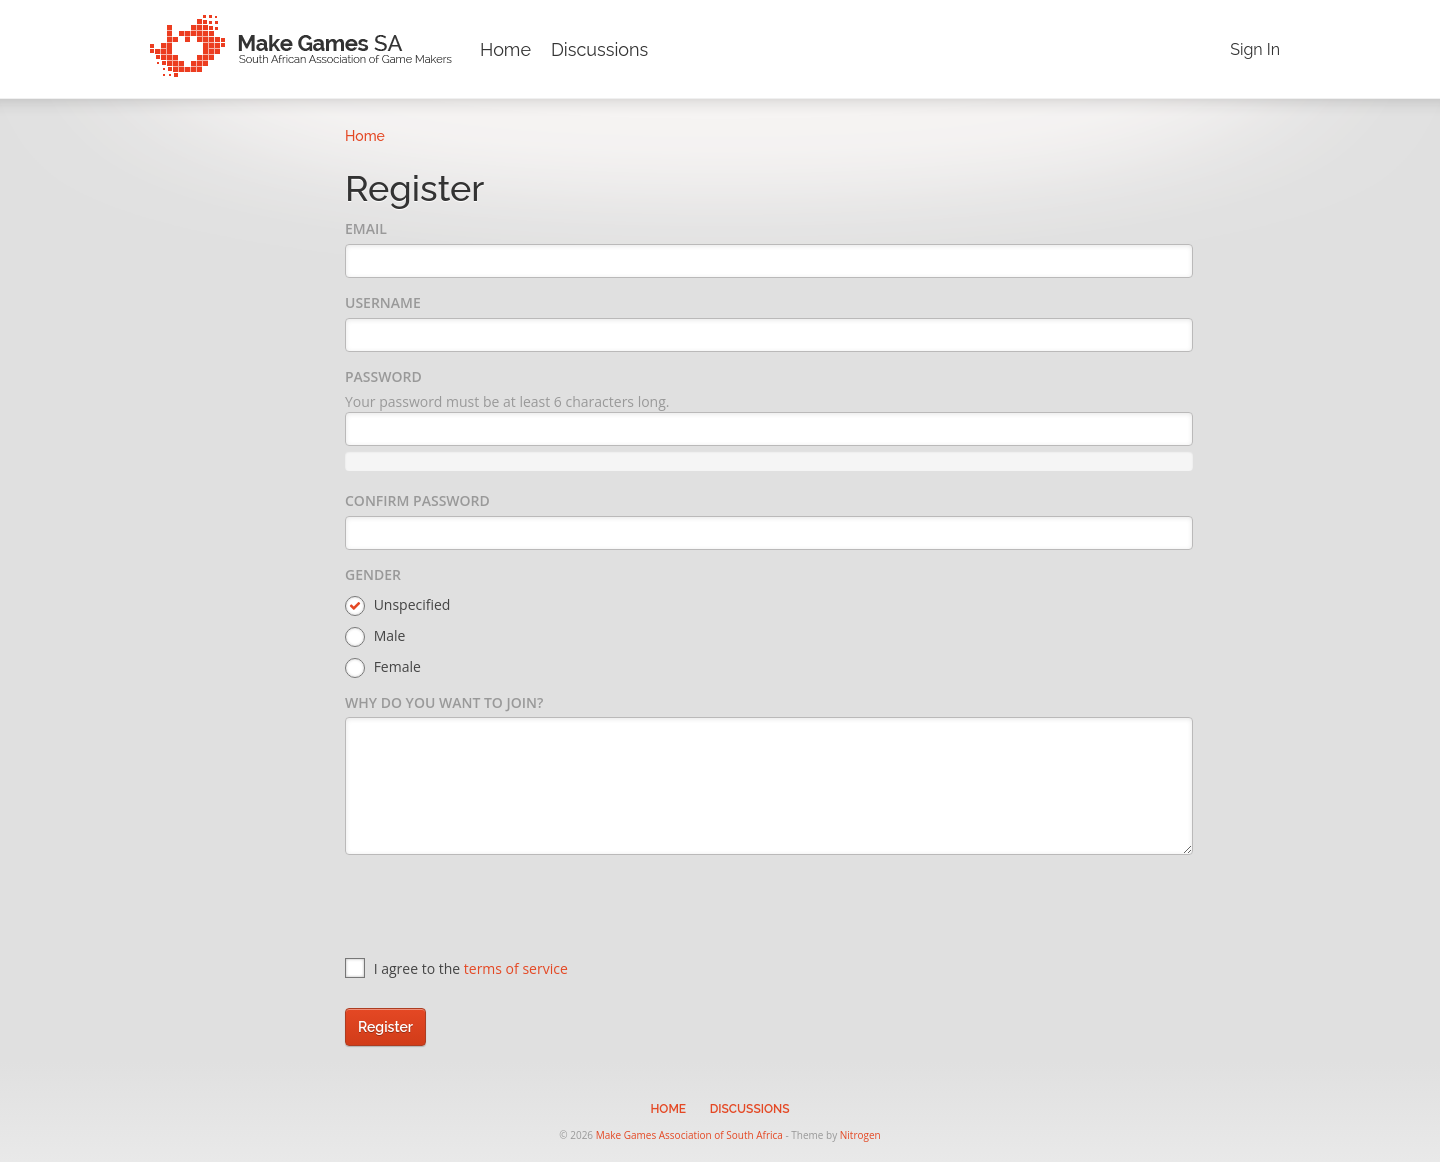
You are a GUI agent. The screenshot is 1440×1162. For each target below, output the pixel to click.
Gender (373, 574)
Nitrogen (860, 1135)
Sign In (1255, 49)
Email (366, 228)
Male (375, 636)
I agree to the (456, 968)
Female (383, 667)
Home (505, 49)
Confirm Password (417, 500)
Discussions (599, 49)
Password (383, 376)
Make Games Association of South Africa (689, 1135)
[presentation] (497, 909)
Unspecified (397, 605)
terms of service (516, 968)
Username (383, 302)
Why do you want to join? (444, 702)
